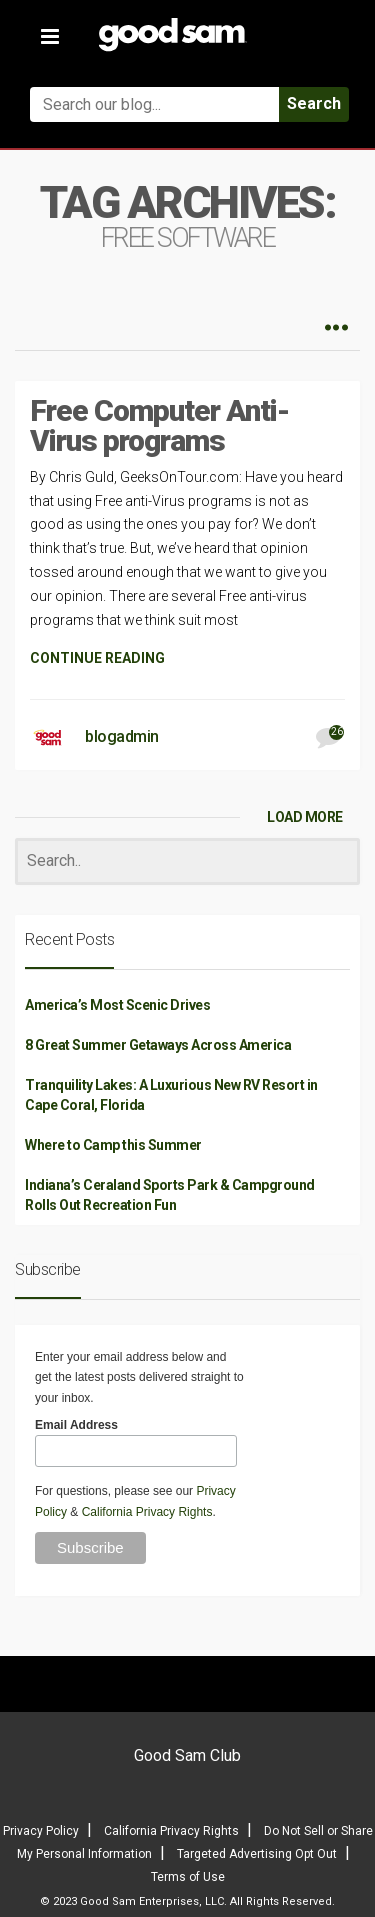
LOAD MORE (305, 817)
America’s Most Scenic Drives (117, 1005)
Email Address (76, 1425)
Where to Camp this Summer (113, 1145)
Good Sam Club (187, 1755)
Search (314, 103)
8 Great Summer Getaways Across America (158, 1045)
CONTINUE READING (97, 658)
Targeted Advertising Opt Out (257, 1854)
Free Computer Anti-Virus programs (159, 425)
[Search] (187, 861)
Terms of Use (188, 1877)
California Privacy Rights (147, 1512)
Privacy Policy (41, 1831)
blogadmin (122, 736)
